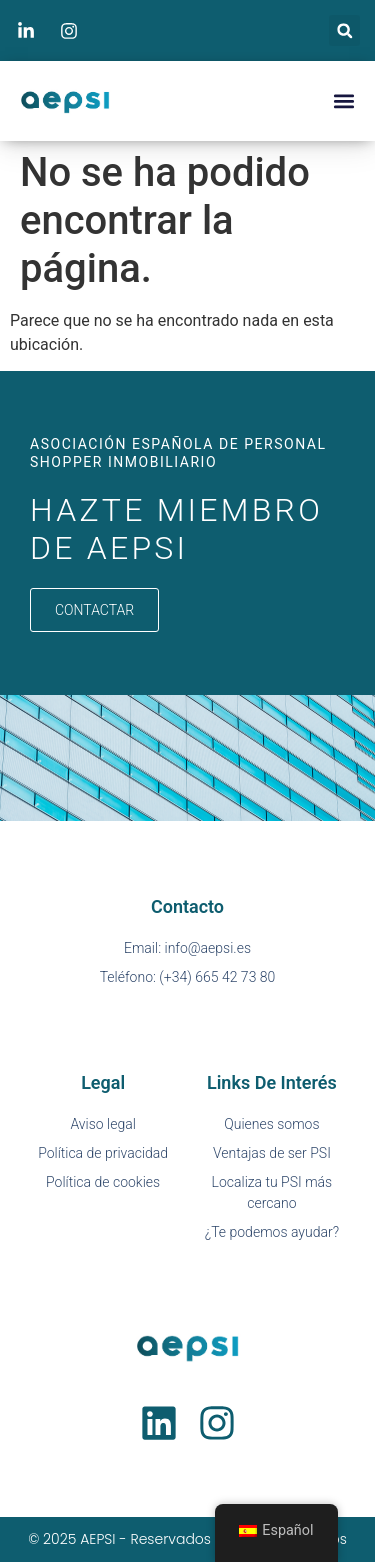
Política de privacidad (103, 1153)
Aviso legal (102, 1124)
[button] (344, 30)
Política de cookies (103, 1182)
